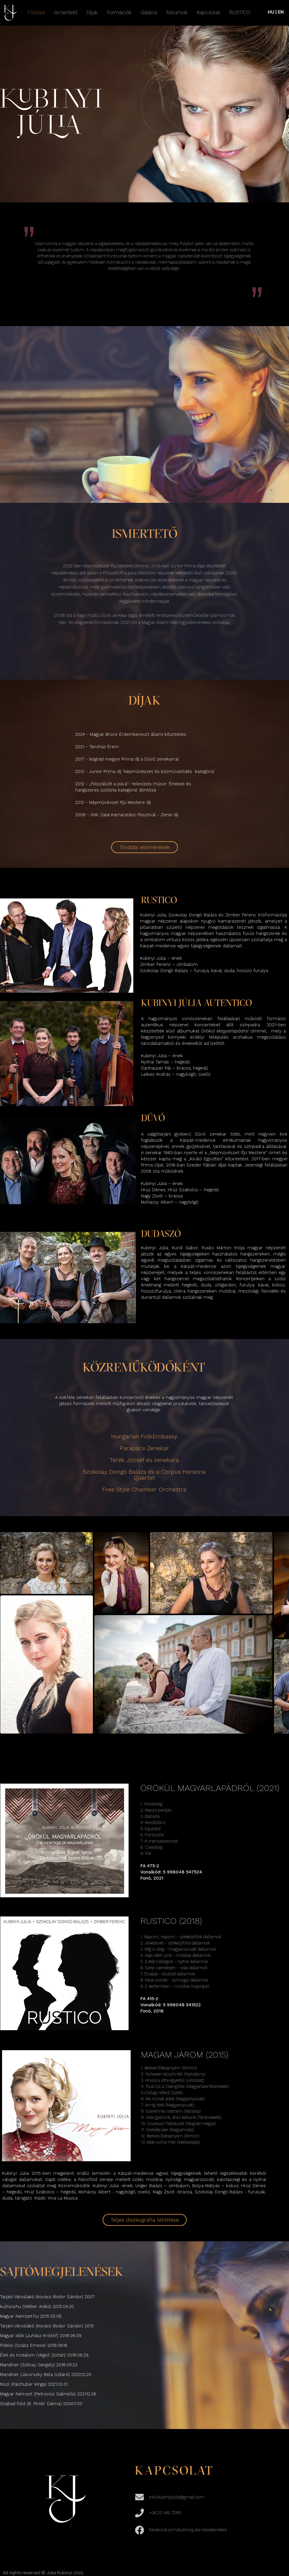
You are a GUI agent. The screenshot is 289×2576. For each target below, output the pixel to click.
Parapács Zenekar (144, 1448)
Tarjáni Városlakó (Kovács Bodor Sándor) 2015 (47, 2326)
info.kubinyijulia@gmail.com (176, 2497)
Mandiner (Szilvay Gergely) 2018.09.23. (39, 2364)
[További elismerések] (144, 847)
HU (271, 12)
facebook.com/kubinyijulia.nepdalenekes (188, 2529)
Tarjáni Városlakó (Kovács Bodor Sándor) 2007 (48, 2296)
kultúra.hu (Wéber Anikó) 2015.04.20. (37, 2306)
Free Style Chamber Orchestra (144, 1489)
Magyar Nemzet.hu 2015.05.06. (31, 2316)
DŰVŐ (153, 1118)
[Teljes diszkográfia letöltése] (145, 2220)
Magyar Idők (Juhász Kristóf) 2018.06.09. (41, 2335)
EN (281, 12)
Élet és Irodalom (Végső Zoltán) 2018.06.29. (44, 2355)
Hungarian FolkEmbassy (144, 1436)
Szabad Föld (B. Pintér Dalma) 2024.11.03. (41, 2403)
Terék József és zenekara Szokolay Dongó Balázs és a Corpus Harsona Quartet (144, 1468)
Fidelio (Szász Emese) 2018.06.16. (34, 2345)
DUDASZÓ (161, 1234)
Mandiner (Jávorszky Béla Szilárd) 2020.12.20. (46, 2374)
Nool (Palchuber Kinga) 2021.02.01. (34, 2384)
